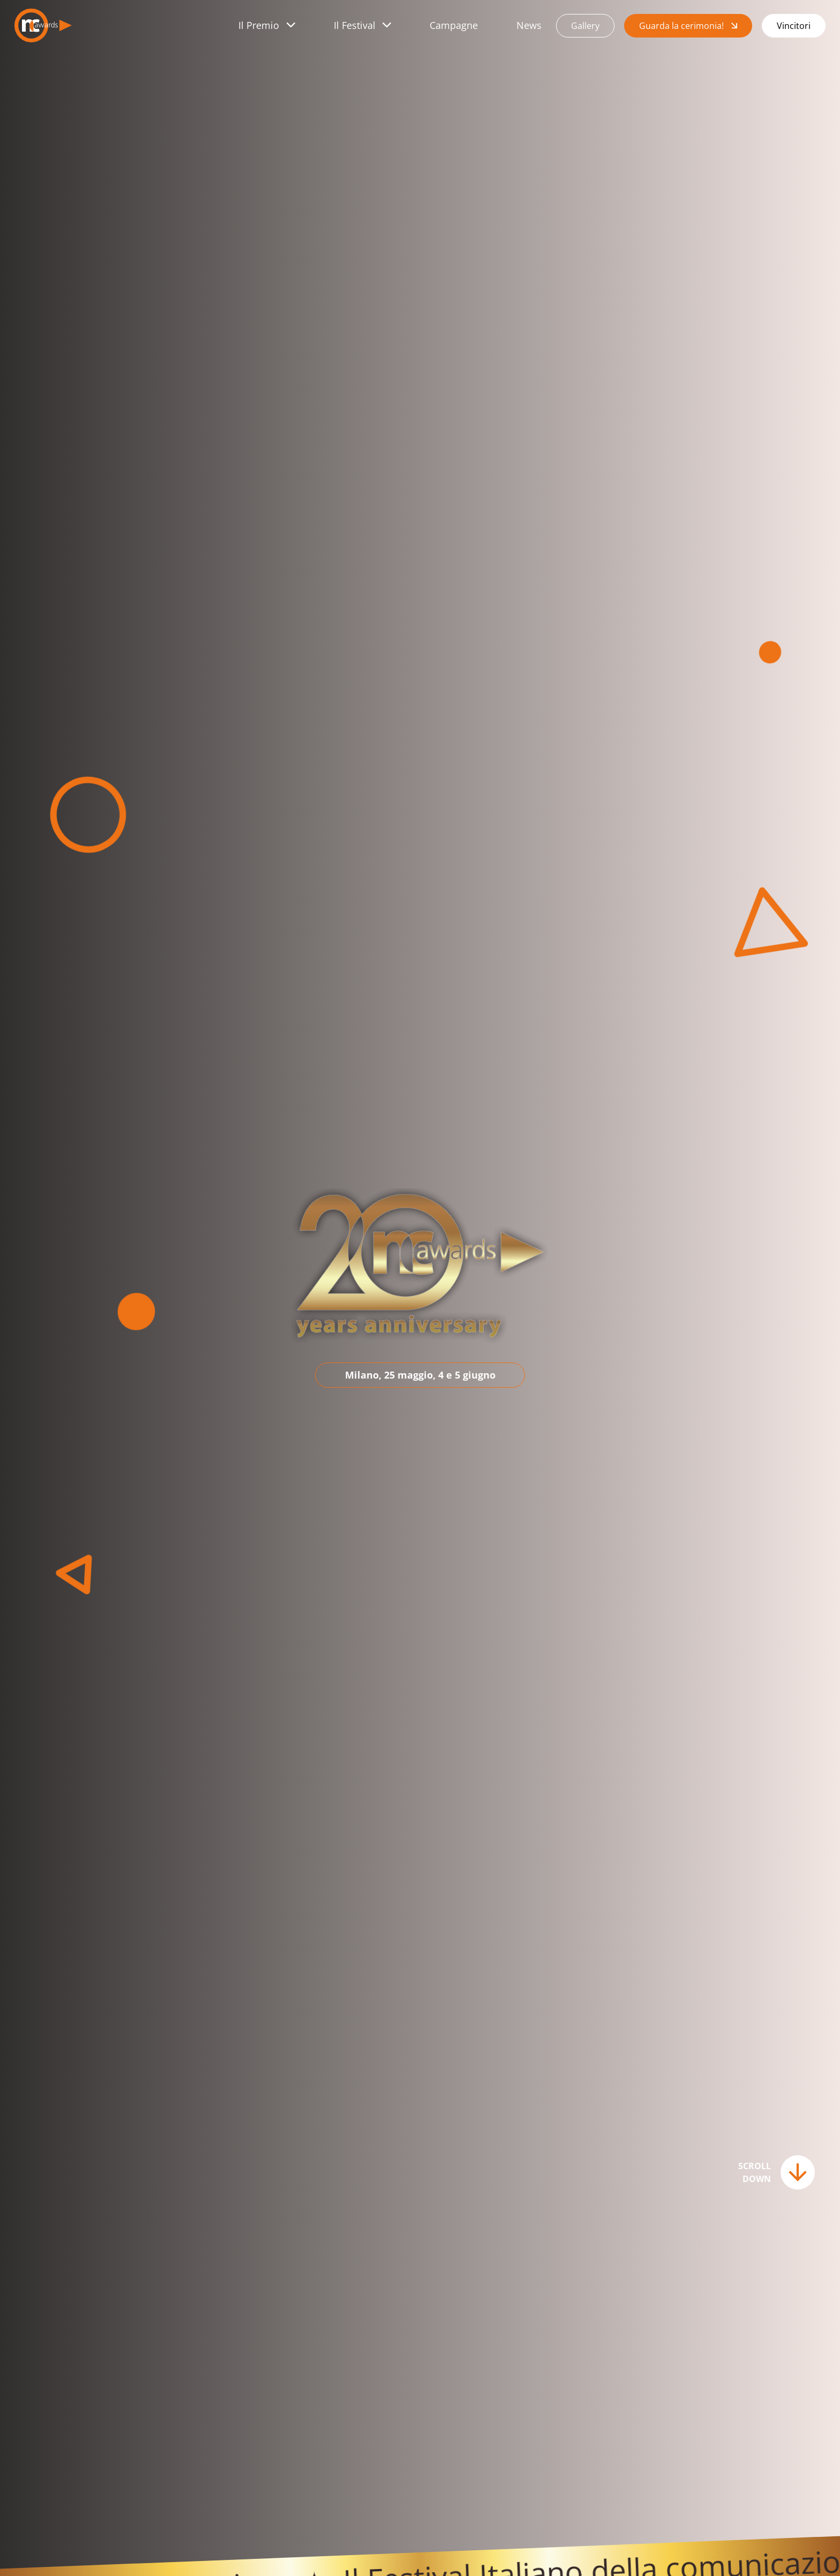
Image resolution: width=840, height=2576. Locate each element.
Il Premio (258, 25)
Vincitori (794, 26)
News (529, 25)
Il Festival (355, 25)
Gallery (585, 26)
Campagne (454, 25)
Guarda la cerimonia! (681, 26)
